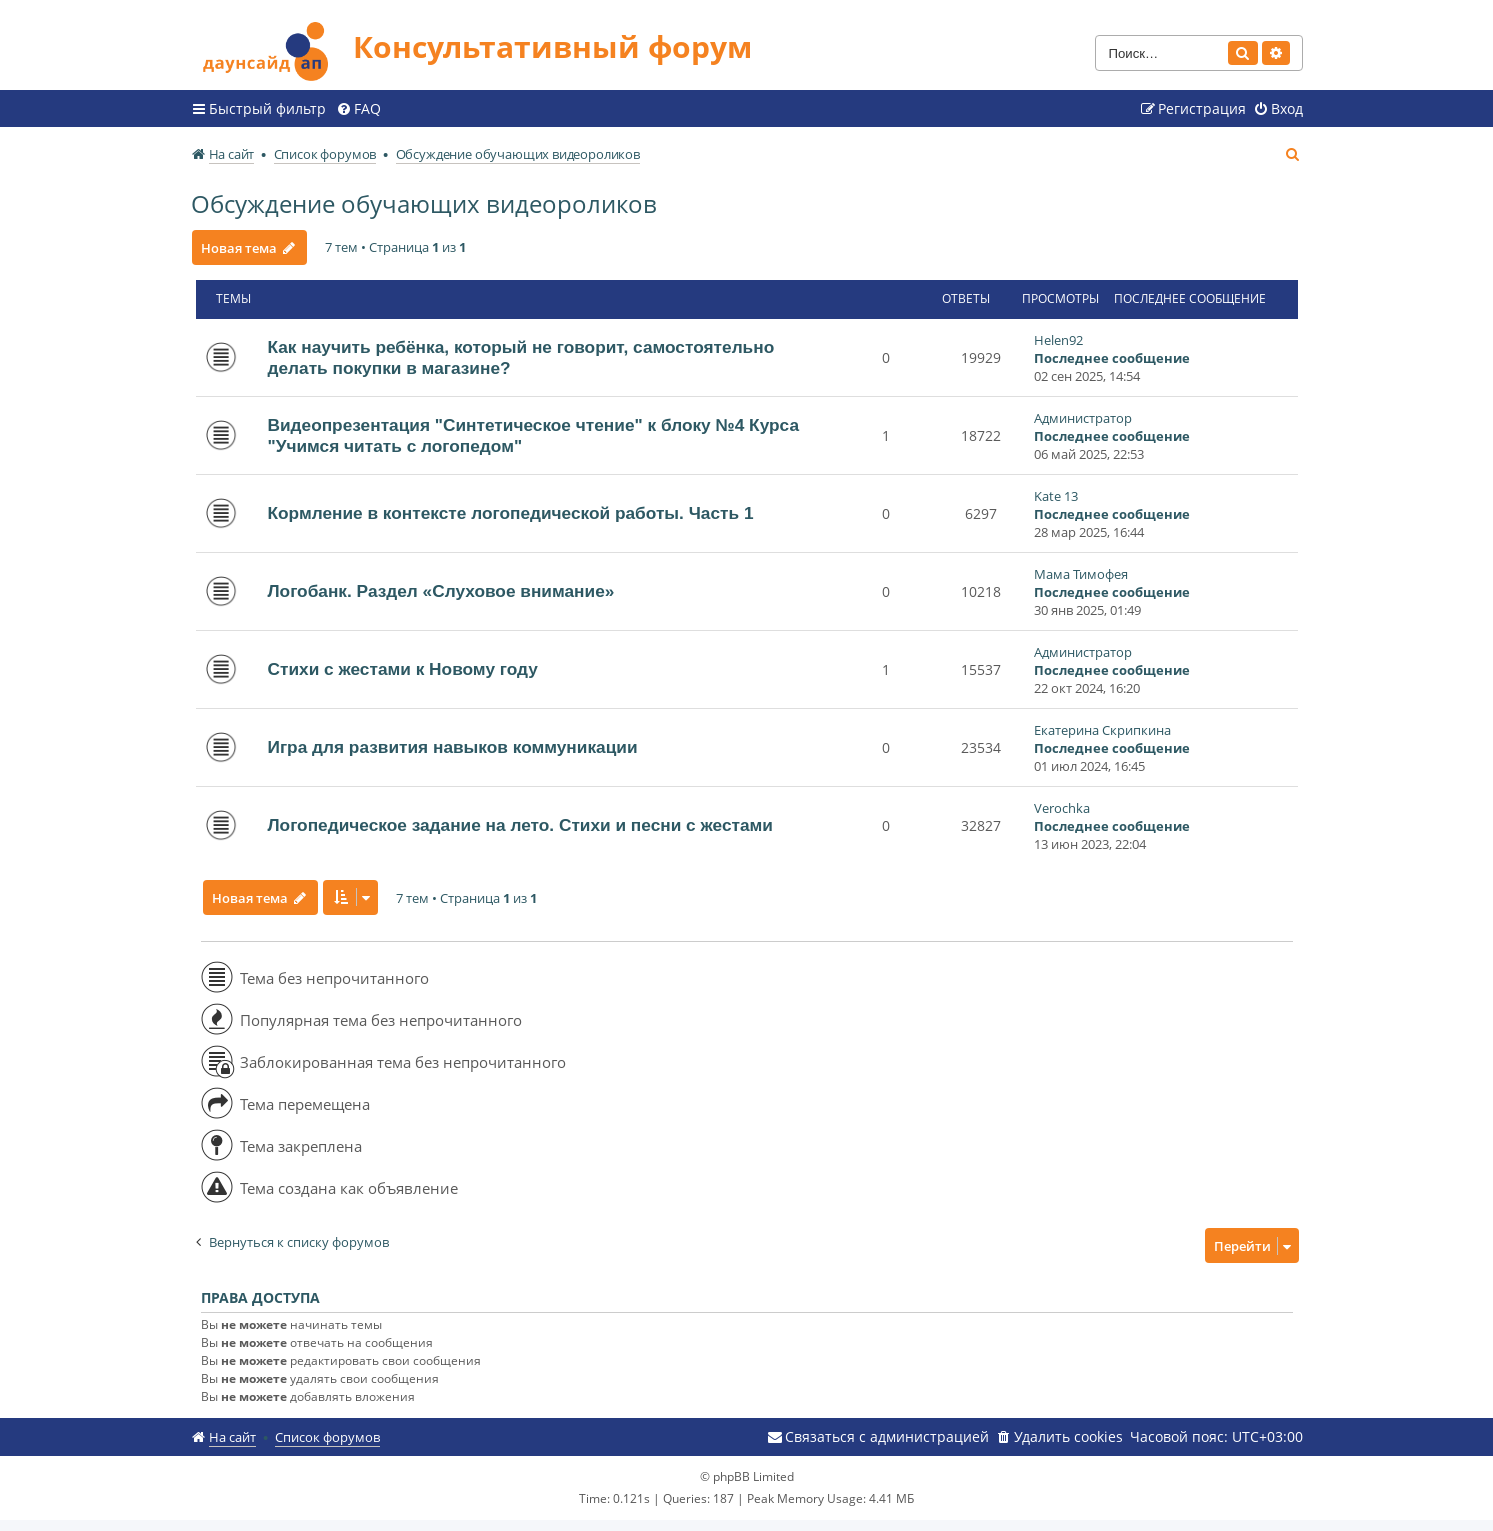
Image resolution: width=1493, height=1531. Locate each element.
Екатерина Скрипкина (1102, 726)
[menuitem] (358, 105)
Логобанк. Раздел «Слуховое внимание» (441, 588)
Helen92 (1058, 336)
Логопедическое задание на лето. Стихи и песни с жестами (520, 822)
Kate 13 (1056, 492)
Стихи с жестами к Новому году (403, 666)
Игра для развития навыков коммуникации (453, 744)
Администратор (1083, 414)
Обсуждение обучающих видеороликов (424, 199)
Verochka (1062, 804)
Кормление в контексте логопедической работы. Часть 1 (511, 510)
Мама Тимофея (1081, 570)
